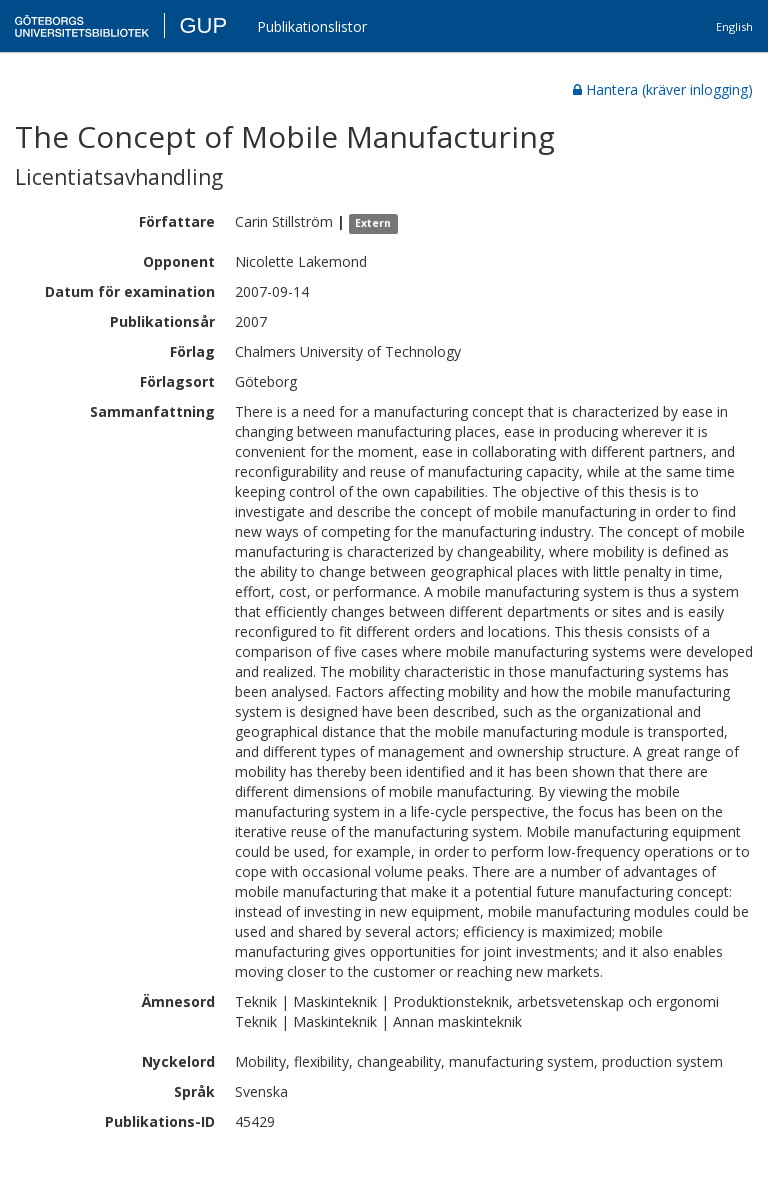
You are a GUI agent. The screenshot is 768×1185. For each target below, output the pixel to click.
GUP (203, 25)
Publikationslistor (312, 26)
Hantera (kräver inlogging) (663, 89)
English (734, 26)
